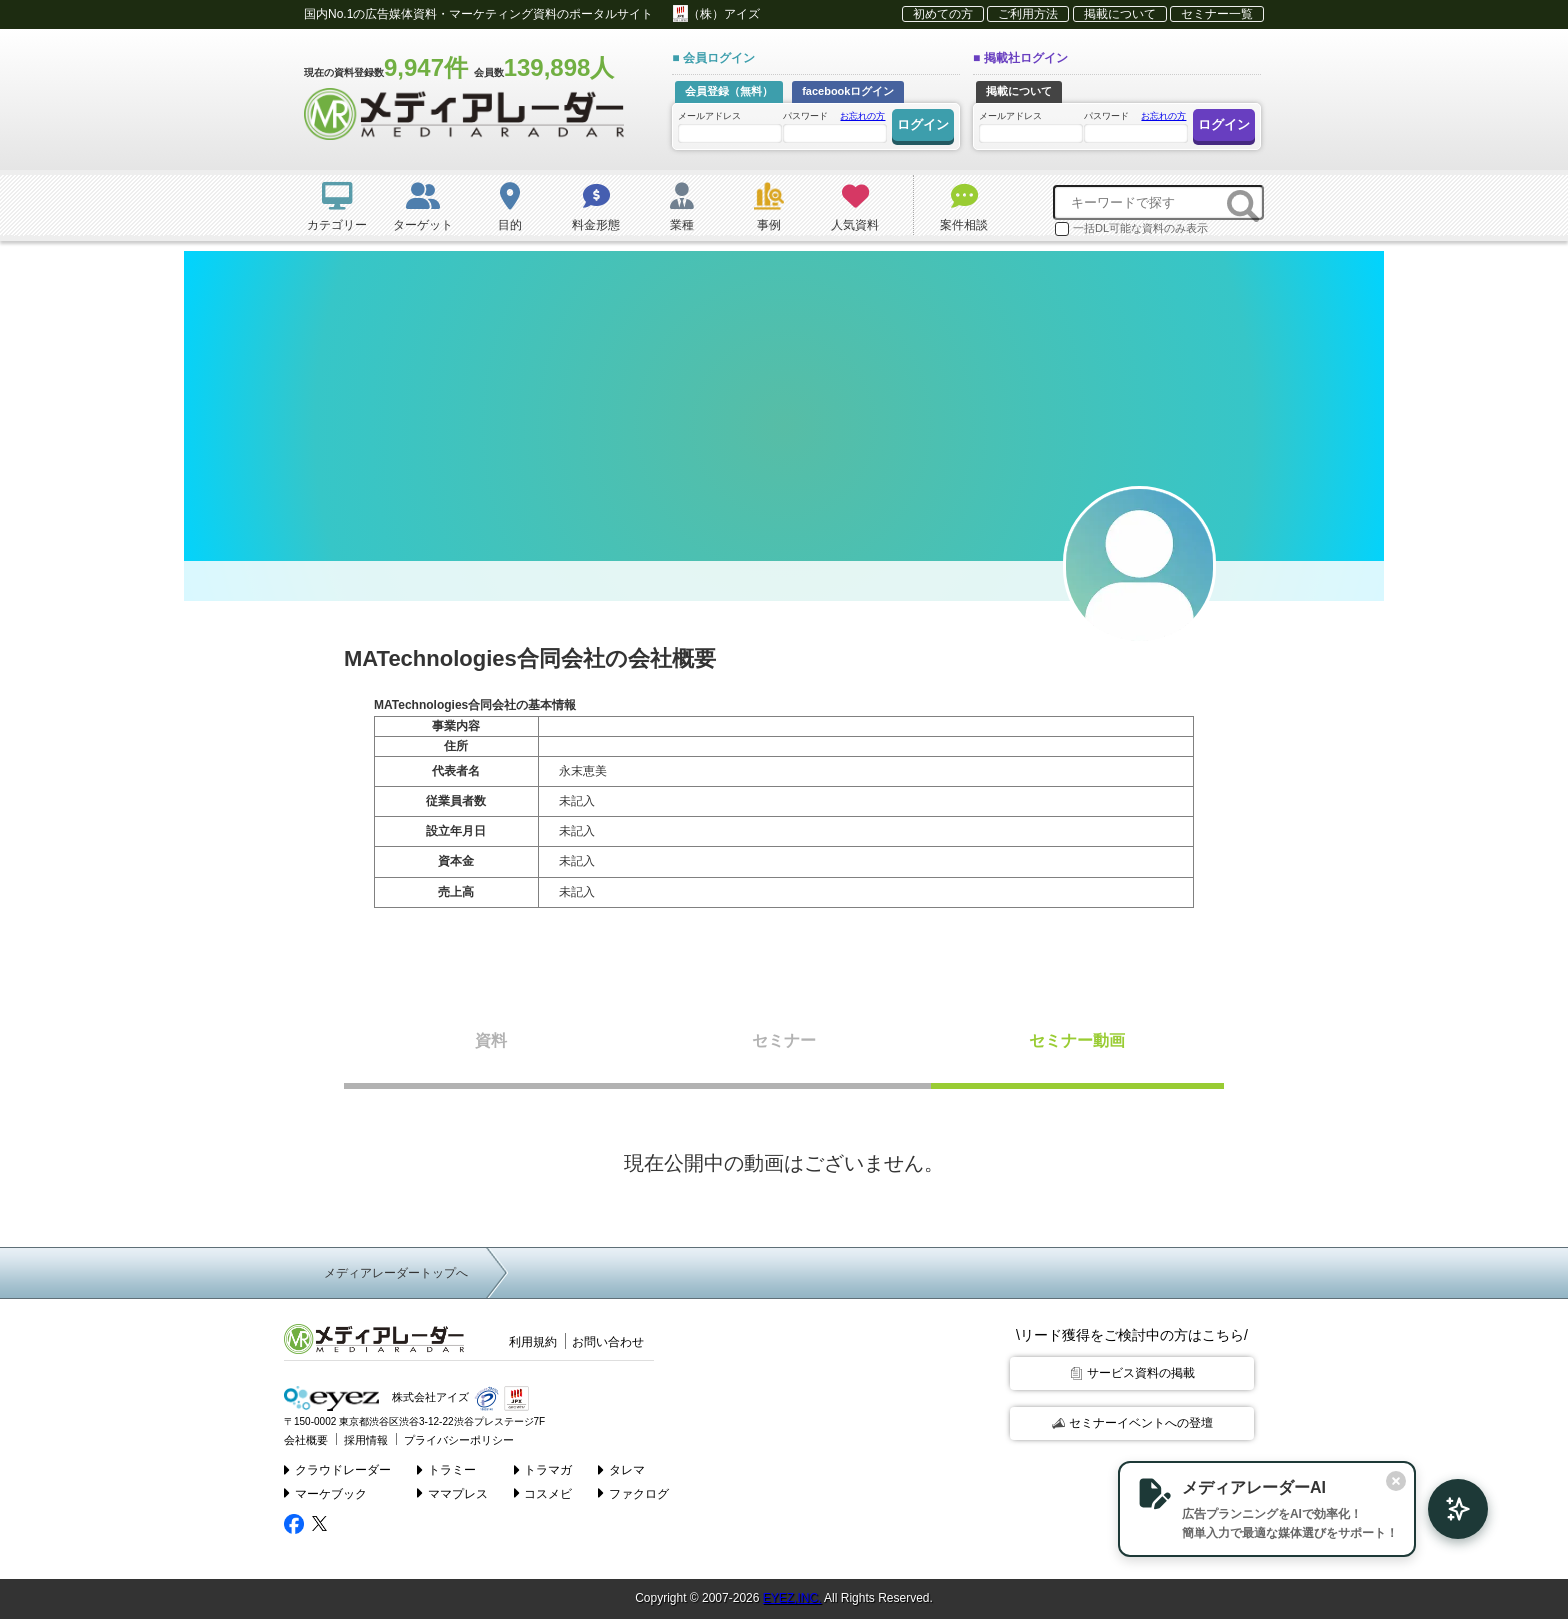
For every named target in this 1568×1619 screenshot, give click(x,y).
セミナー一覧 (1217, 14)
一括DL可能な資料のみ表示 (1131, 229)
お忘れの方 (862, 116)
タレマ (621, 1470)
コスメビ (543, 1493)
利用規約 (533, 1342)
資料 (491, 1040)
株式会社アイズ (376, 1398)
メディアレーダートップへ (396, 1273)
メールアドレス (729, 126)
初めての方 (943, 14)
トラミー (446, 1470)
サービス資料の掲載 (1132, 1373)
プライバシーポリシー (459, 1440)
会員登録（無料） (729, 91)
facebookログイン (848, 91)
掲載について (1120, 14)
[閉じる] (1396, 1481)
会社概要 (306, 1440)
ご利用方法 (1028, 14)
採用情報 (366, 1440)
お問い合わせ (608, 1342)
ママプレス (452, 1493)
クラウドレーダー (337, 1470)
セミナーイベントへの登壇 (1132, 1423)
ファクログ (633, 1493)
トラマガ (543, 1470)
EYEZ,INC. (792, 1598)
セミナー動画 (1077, 1040)
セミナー (784, 1040)
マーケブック (325, 1493)
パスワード (834, 125)
